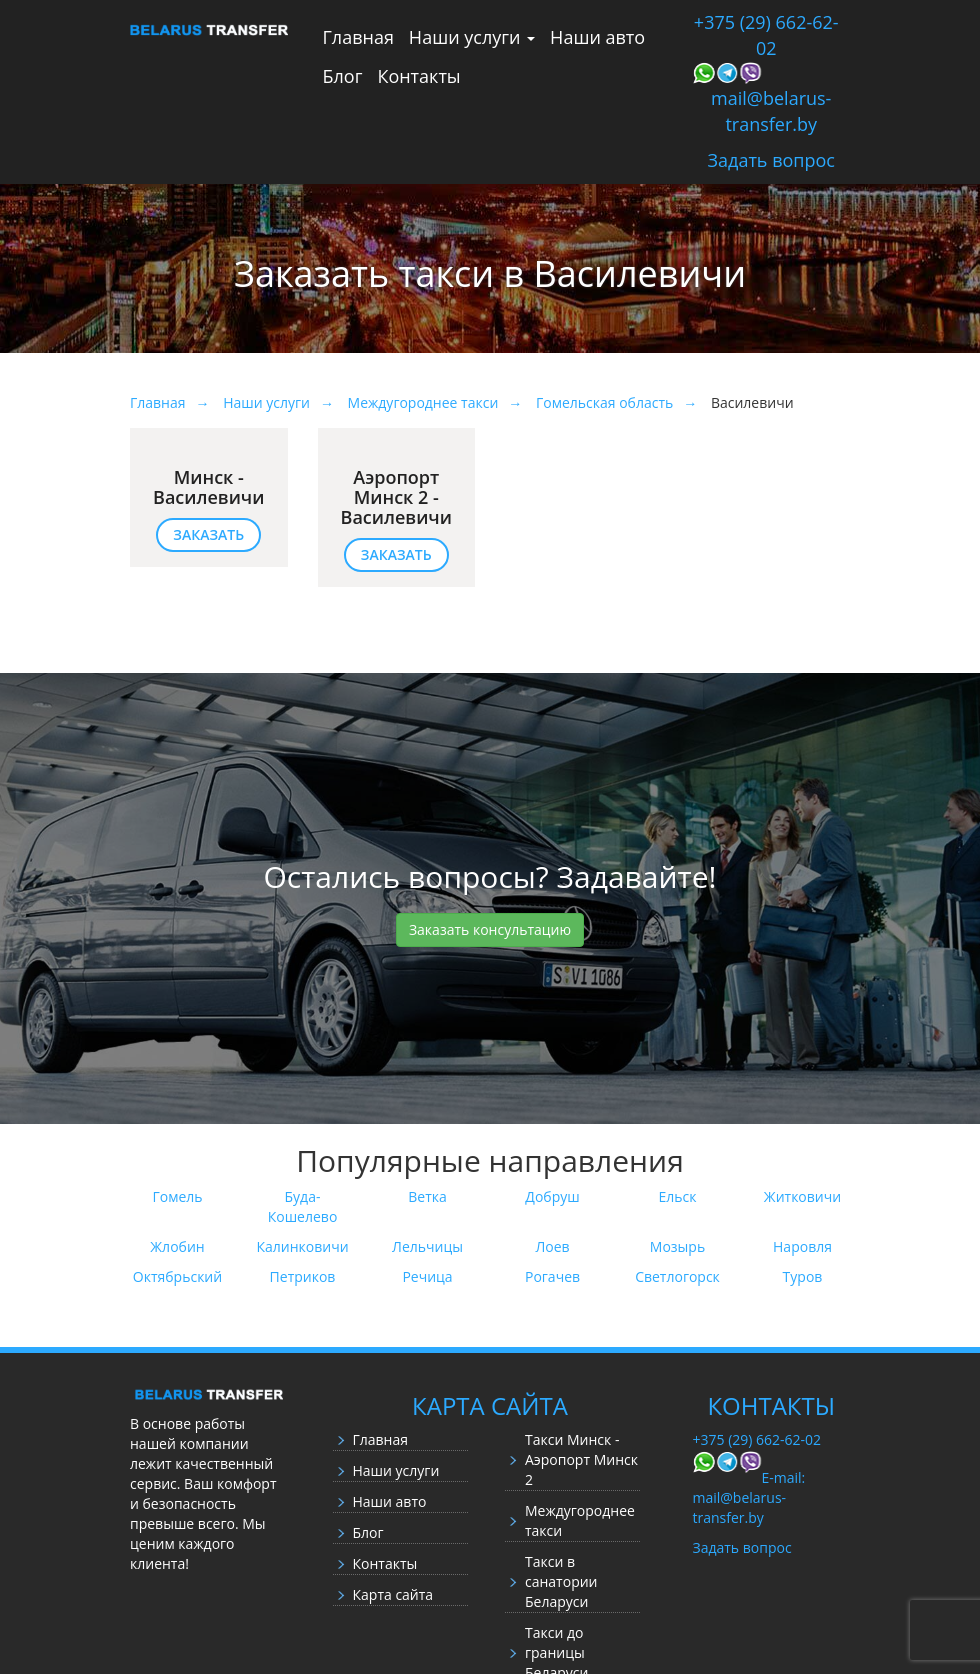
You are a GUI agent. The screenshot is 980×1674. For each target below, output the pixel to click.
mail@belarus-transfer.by (771, 111)
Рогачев (552, 1276)
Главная (358, 37)
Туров (803, 1276)
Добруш (552, 1196)
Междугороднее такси (580, 1520)
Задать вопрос (771, 160)
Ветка (427, 1196)
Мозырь (677, 1246)
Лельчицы (427, 1246)
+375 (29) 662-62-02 (766, 35)
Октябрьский (177, 1276)
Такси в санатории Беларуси (561, 1581)
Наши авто (597, 37)
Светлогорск (677, 1276)
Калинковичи (302, 1246)
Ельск (678, 1196)
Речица (427, 1276)
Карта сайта (393, 1594)
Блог (343, 76)
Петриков (303, 1276)
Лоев (552, 1246)
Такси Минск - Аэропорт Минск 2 (581, 1459)
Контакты (418, 76)
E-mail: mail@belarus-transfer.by (749, 1497)
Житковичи (802, 1196)
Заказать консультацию (490, 929)
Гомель (177, 1196)
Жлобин (177, 1246)
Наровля (802, 1246)
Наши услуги (472, 37)
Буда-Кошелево (303, 1206)
